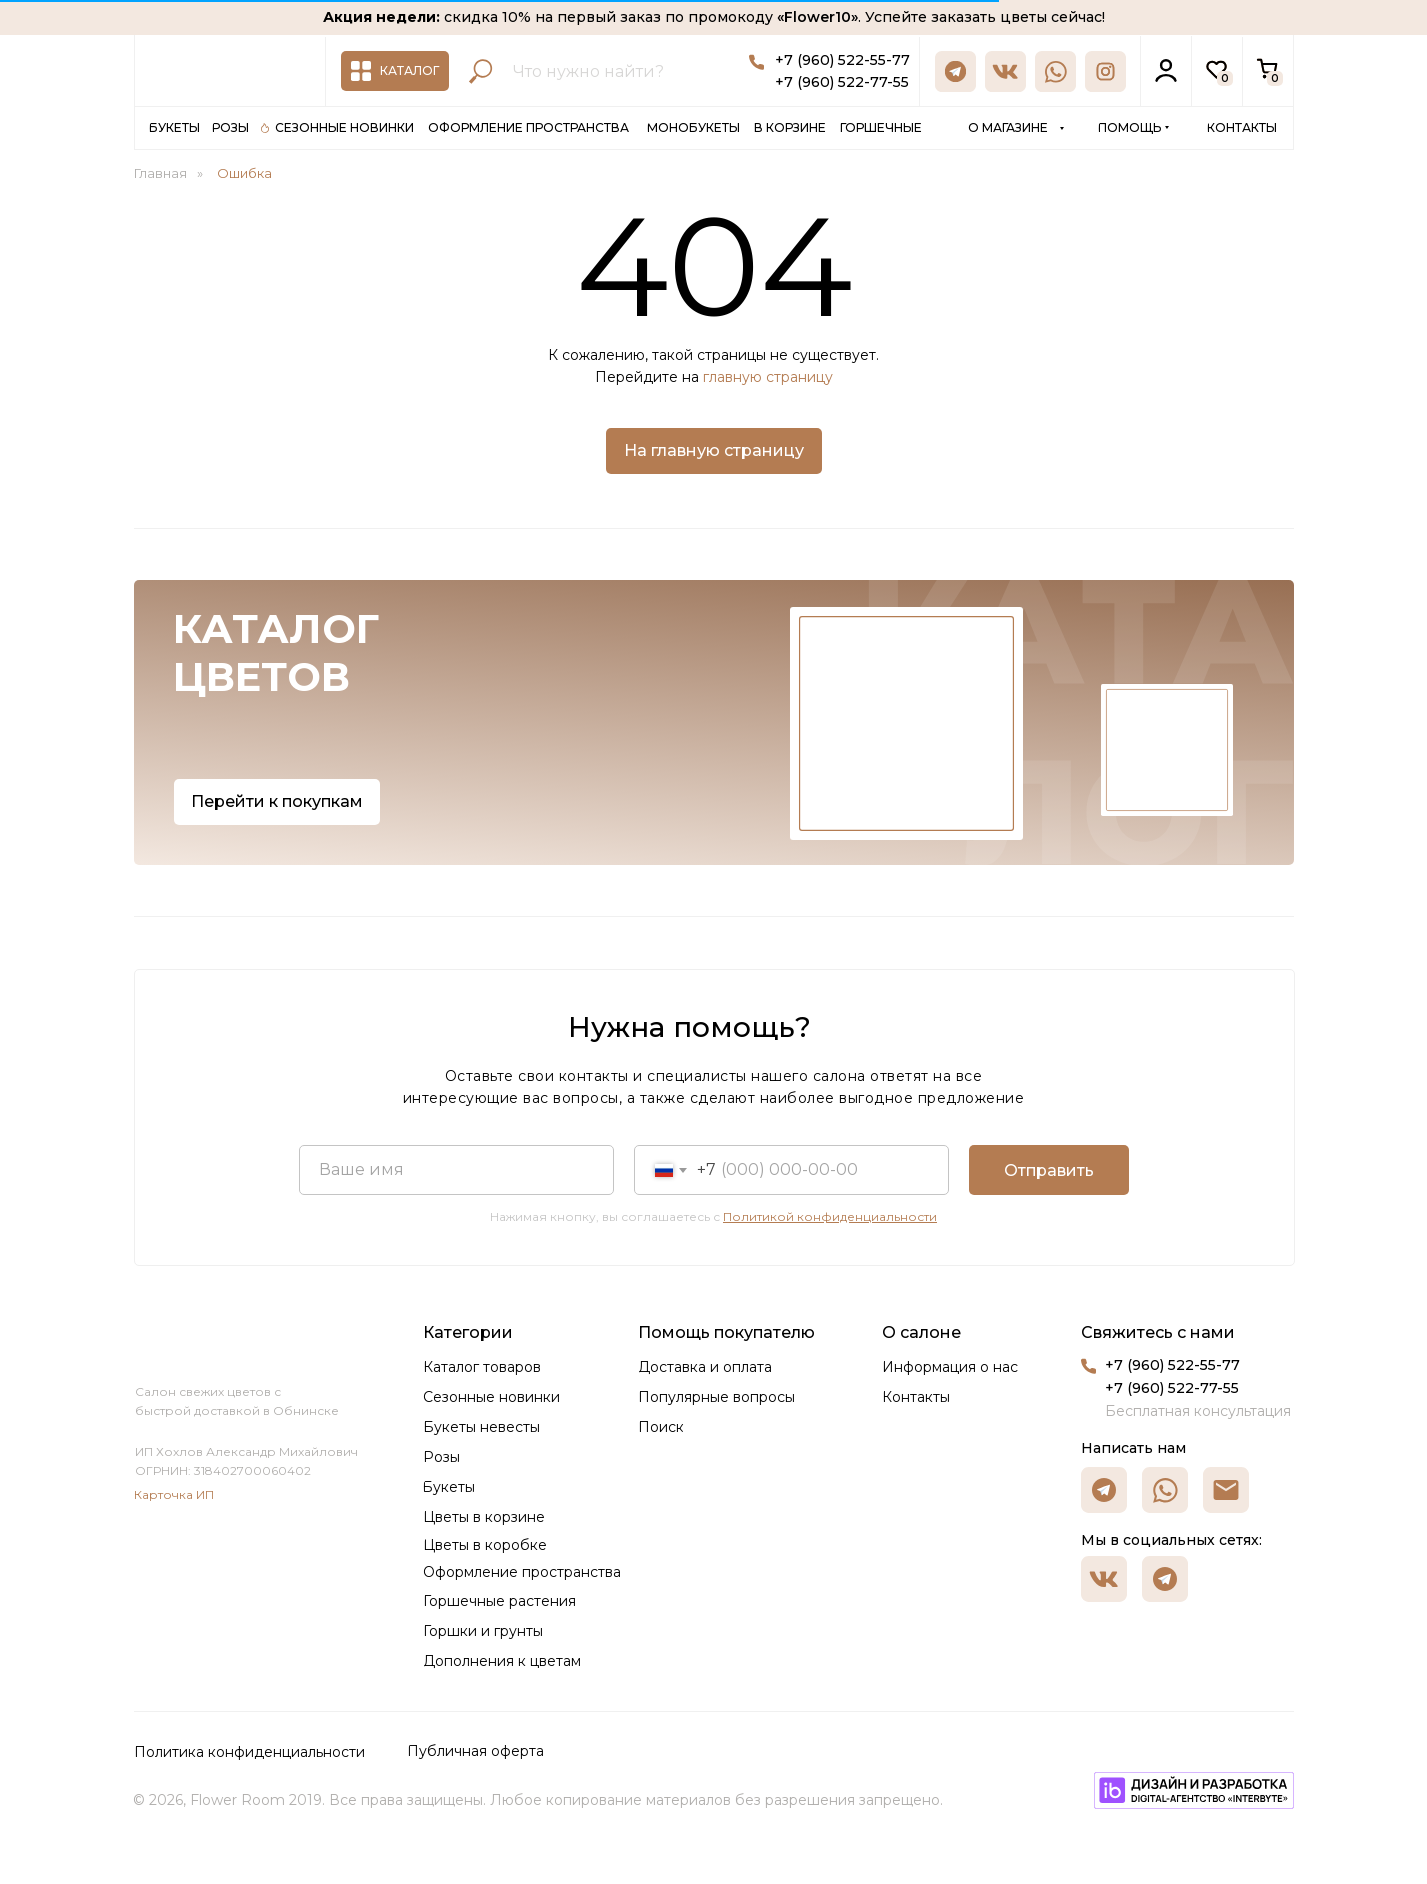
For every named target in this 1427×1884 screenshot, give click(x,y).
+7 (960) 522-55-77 (842, 60)
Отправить (1049, 1170)
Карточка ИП (174, 1494)
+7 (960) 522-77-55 (842, 82)
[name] (456, 1170)
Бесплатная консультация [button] (1198, 1411)
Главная (160, 173)
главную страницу (768, 377)
